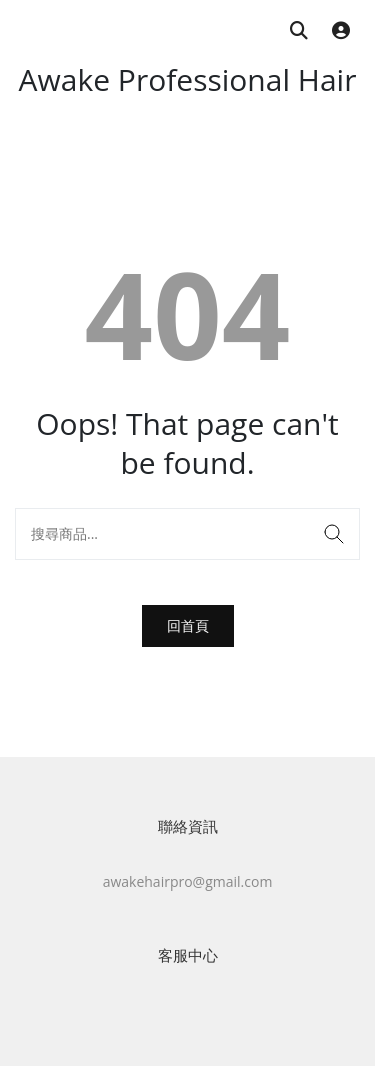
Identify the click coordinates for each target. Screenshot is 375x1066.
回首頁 (188, 625)
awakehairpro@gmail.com (188, 881)
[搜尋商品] (299, 31)
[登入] (341, 31)
